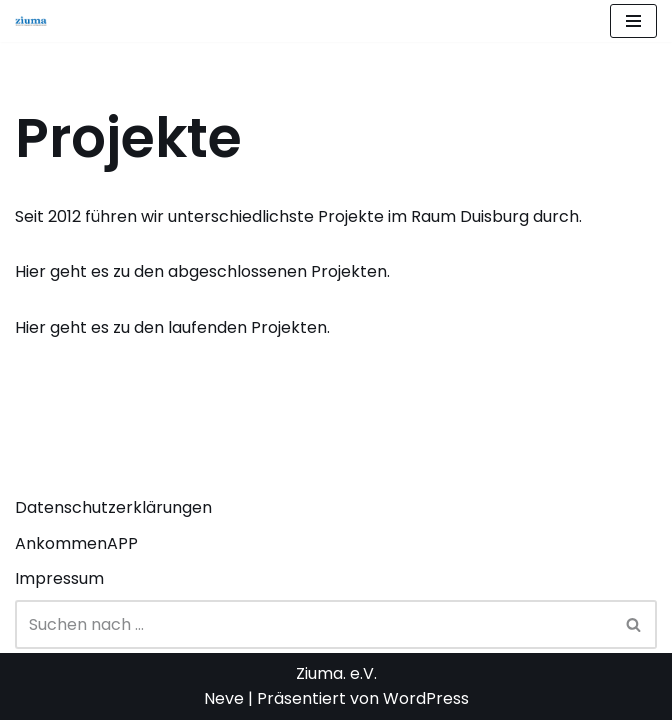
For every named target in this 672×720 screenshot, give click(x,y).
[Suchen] (313, 624)
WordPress (426, 698)
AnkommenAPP (76, 543)
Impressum (59, 578)
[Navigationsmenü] (633, 21)
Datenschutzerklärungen (113, 507)
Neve (224, 698)
